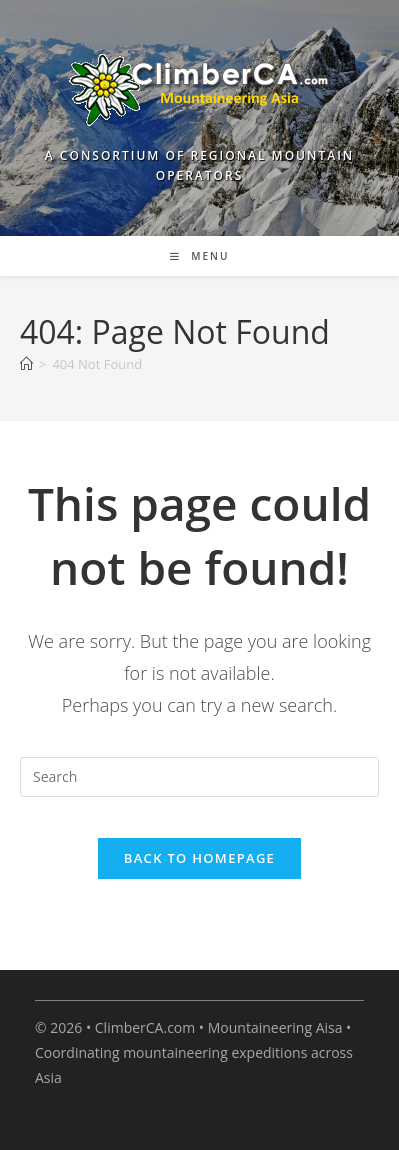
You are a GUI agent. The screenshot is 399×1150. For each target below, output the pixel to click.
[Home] (26, 364)
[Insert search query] (199, 777)
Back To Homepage (199, 858)
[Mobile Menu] (200, 256)
